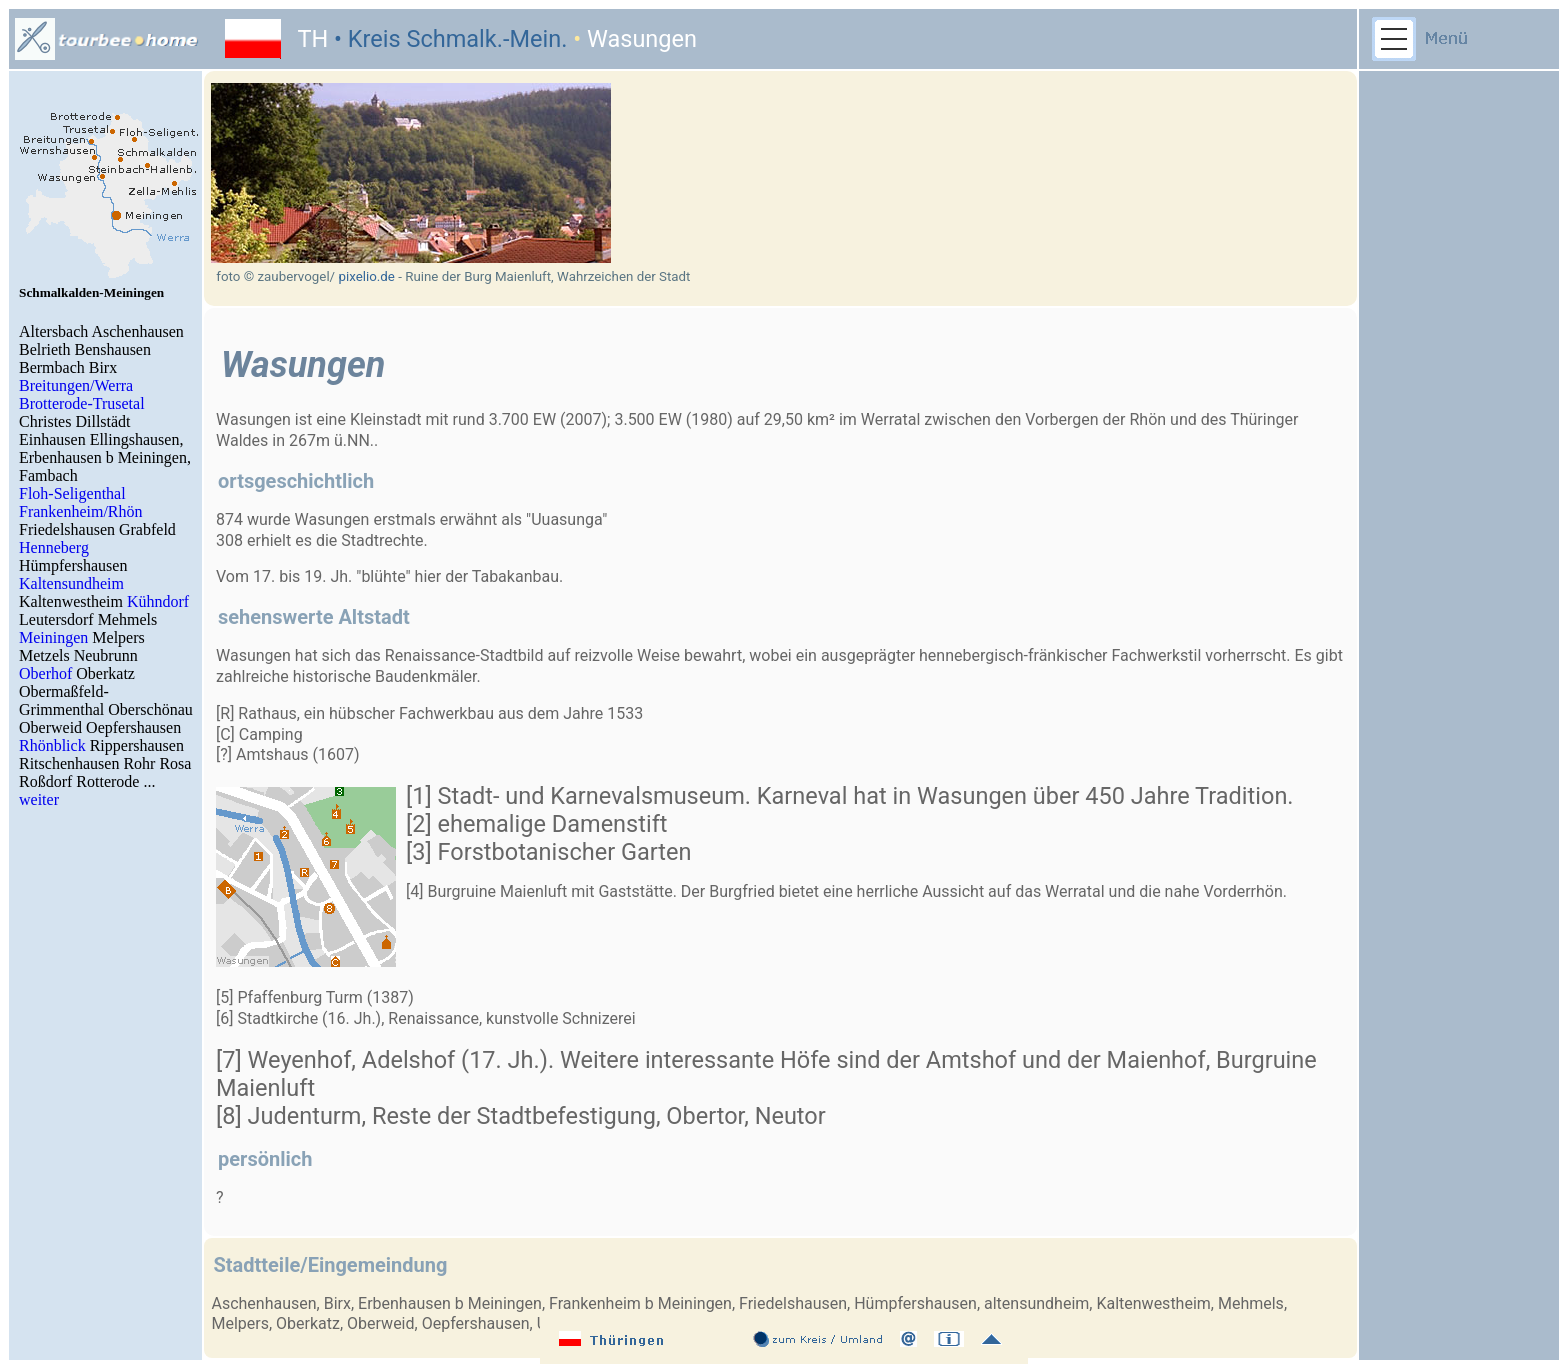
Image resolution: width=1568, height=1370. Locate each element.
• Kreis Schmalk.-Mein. (447, 39)
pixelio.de (366, 276)
